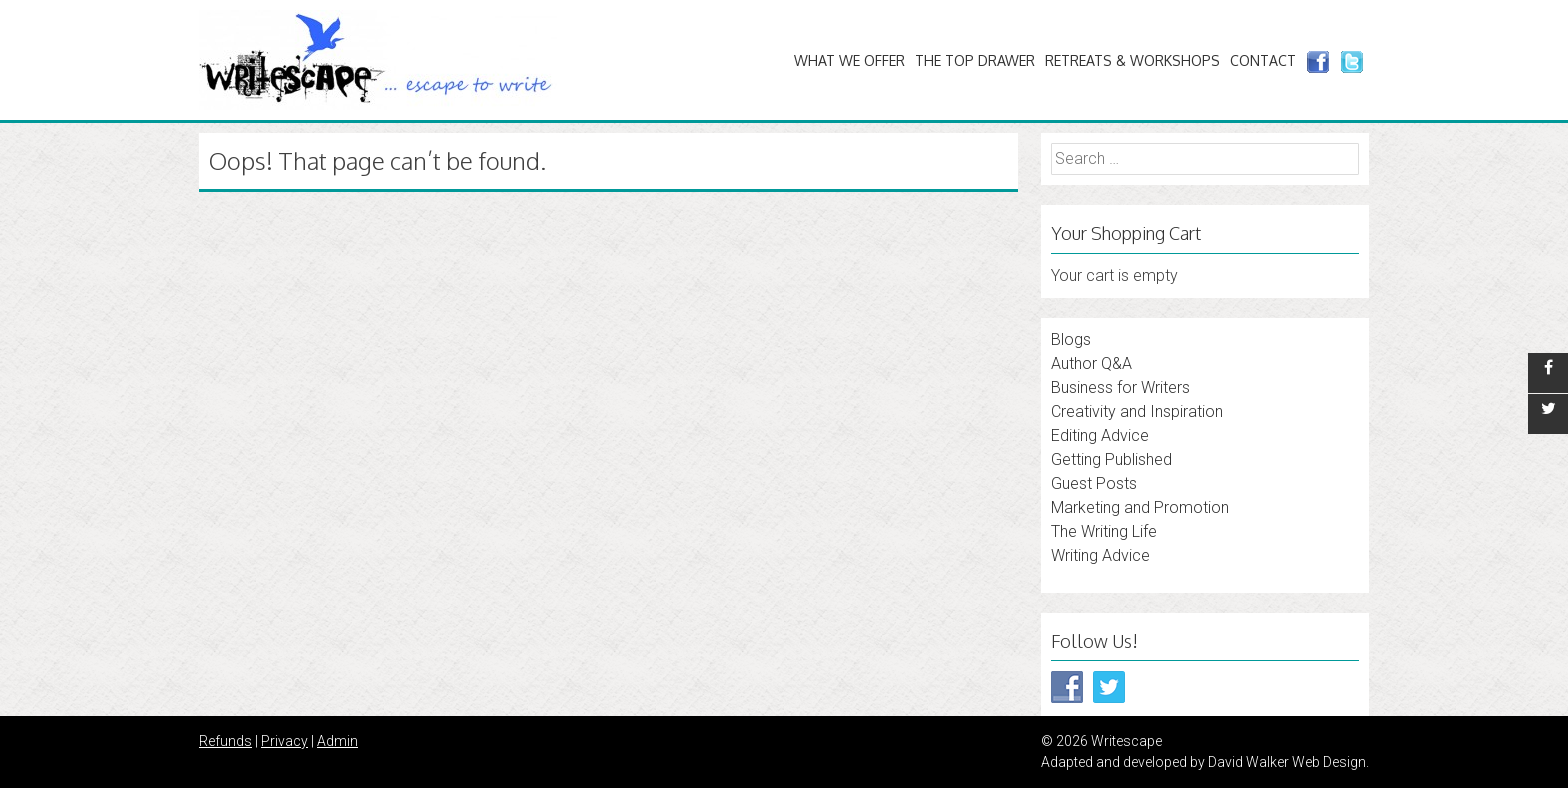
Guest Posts (1094, 483)
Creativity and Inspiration (1137, 411)
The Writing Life (1104, 531)
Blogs (1071, 339)
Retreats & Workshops (1132, 60)
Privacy (284, 741)
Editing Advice (1100, 435)
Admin (337, 741)
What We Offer (849, 60)
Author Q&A (1091, 363)
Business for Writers (1120, 387)
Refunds (225, 741)
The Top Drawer (975, 60)
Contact (1263, 60)
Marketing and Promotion (1140, 507)
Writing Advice (1100, 555)
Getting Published (1111, 459)
